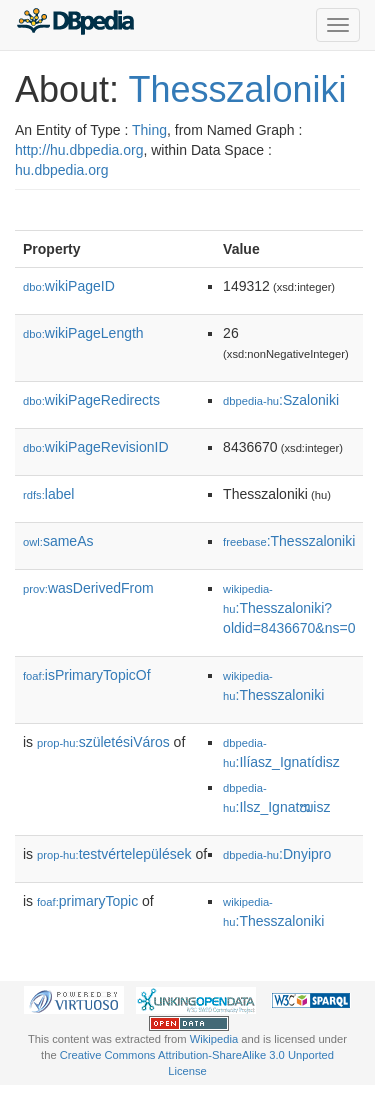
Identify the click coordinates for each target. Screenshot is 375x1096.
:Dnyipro (277, 854)
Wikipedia (214, 1039)
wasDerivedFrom (88, 588)
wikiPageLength (83, 333)
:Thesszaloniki (289, 541)
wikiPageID (69, 286)
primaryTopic (87, 901)
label (48, 494)
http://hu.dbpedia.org (79, 150)
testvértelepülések (114, 854)
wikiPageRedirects (91, 400)
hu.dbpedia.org (61, 170)
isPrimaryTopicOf (87, 675)
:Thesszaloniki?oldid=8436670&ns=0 (289, 609)
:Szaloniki (281, 400)
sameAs (58, 541)
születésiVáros (103, 742)
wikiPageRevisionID (96, 447)
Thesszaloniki (237, 89)
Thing (149, 130)
